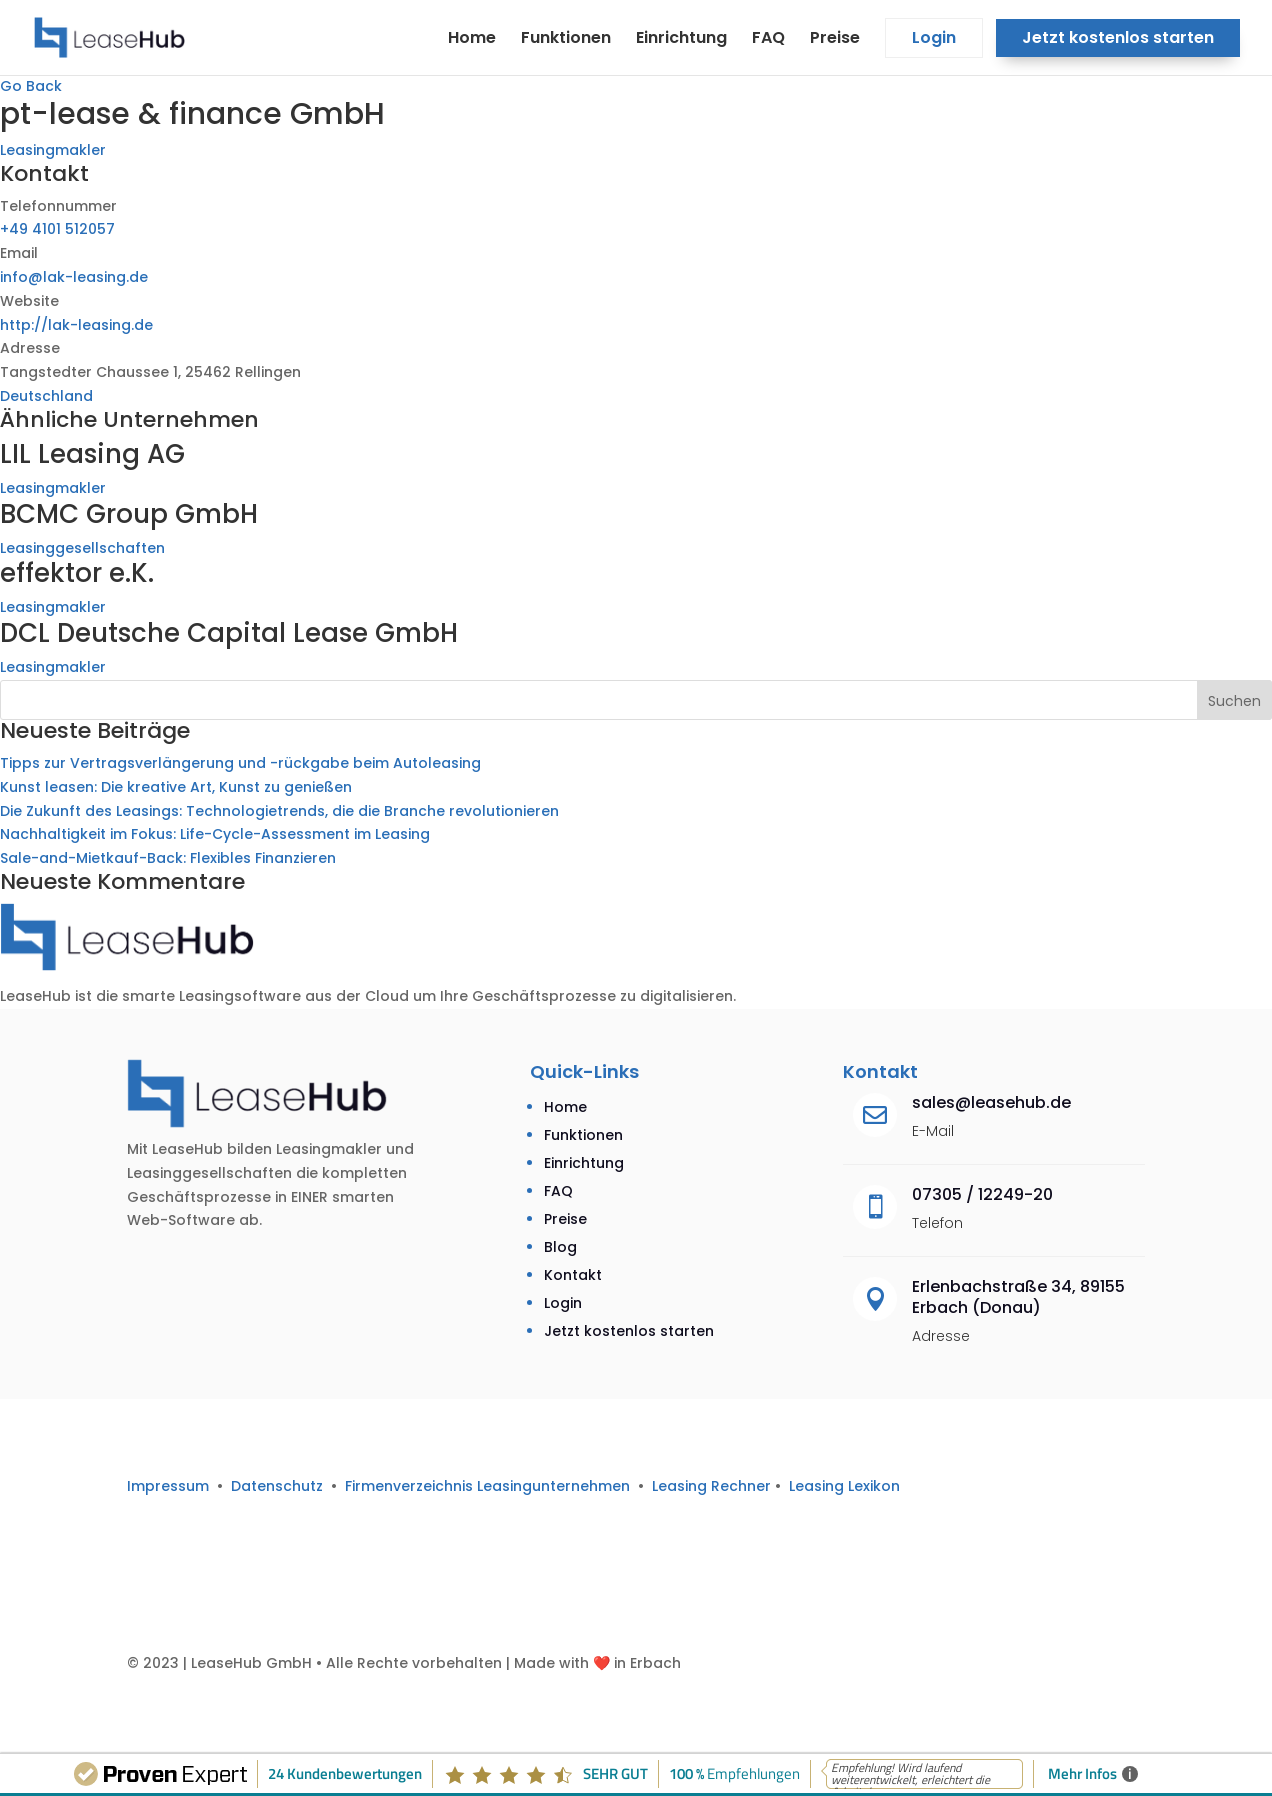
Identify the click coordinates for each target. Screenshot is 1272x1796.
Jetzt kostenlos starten (1118, 40)
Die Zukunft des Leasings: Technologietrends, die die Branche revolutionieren (279, 811)
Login (934, 40)
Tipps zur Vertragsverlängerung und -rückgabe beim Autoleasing (240, 763)
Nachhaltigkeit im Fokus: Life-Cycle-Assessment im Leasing (215, 834)
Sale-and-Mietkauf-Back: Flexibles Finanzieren (168, 858)
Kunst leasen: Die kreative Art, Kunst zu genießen (176, 787)
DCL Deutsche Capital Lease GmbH (229, 633)
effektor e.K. (77, 573)
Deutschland (46, 396)
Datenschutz (277, 1486)
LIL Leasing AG (92, 454)
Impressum (168, 1486)
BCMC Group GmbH (129, 514)
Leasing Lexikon (844, 1486)
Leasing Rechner (711, 1486)
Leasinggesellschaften (82, 548)
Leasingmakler (53, 150)
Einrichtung (681, 40)
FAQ (768, 40)
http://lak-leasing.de (76, 325)
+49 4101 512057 (57, 229)
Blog (560, 1247)
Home (472, 40)
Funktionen (566, 40)
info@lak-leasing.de (74, 277)
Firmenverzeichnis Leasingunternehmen (491, 1486)
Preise (835, 40)
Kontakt (573, 1275)
